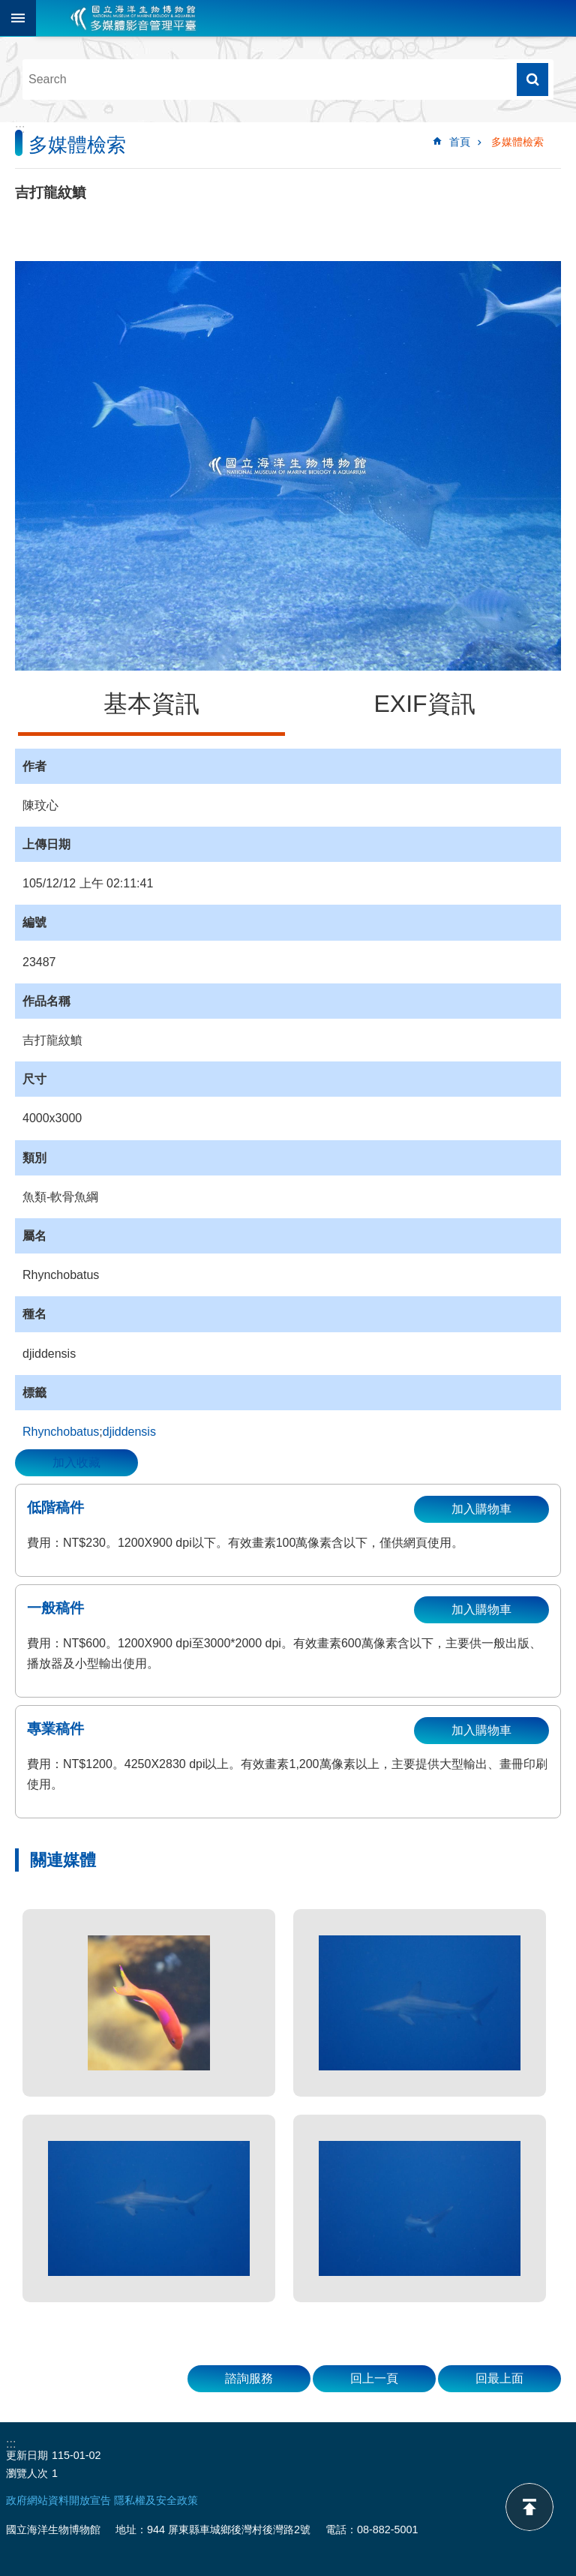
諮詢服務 (249, 2378)
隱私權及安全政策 (156, 2500)
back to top (530, 2507)
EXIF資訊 (424, 703)
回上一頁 (374, 2378)
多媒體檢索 (517, 142)
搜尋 (532, 79)
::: (20, 128)
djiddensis (129, 1431)
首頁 (459, 142)
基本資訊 (152, 703)
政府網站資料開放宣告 (58, 2500)
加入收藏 (76, 1462)
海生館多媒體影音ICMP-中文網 (133, 18)
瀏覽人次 (27, 2473)
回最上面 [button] (500, 2378)
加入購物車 (482, 1509)
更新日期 (27, 2455)
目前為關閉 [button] (18, 18)
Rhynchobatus (60, 1431)
